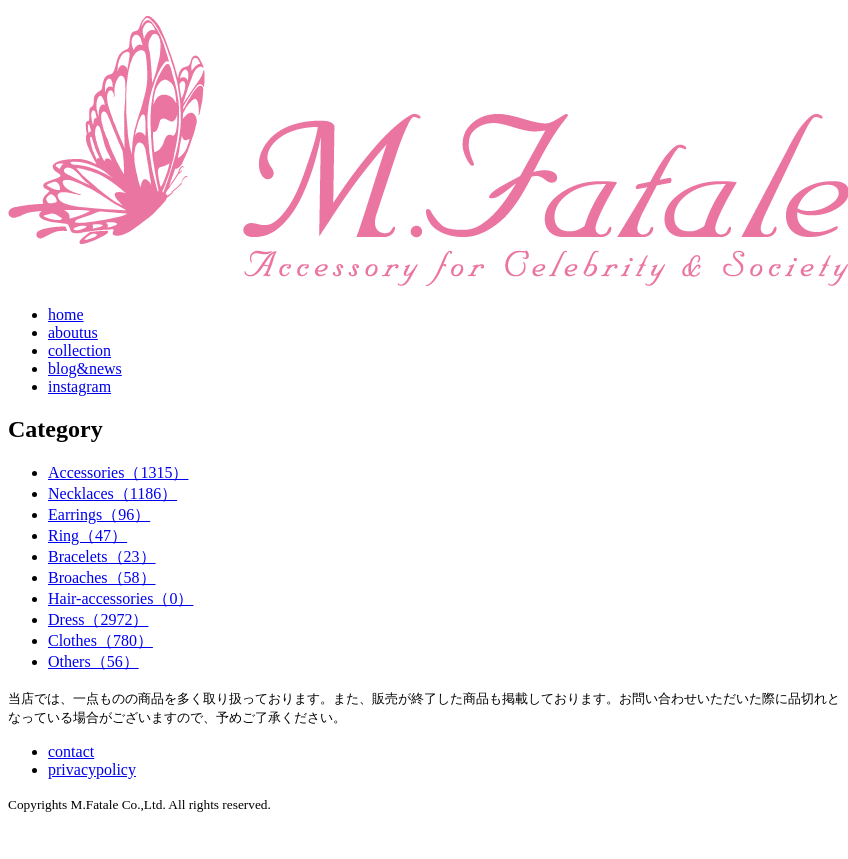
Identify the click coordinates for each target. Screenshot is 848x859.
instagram (79, 386)
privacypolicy (92, 769)
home (66, 314)
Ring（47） (87, 535)
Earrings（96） (99, 514)
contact (71, 751)
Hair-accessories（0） (120, 598)
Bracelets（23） (102, 556)
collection (79, 350)
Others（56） (93, 661)
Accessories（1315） (118, 472)
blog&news (85, 368)
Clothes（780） (100, 640)
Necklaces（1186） (112, 493)
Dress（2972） (98, 619)
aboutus (73, 332)
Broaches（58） (102, 577)
